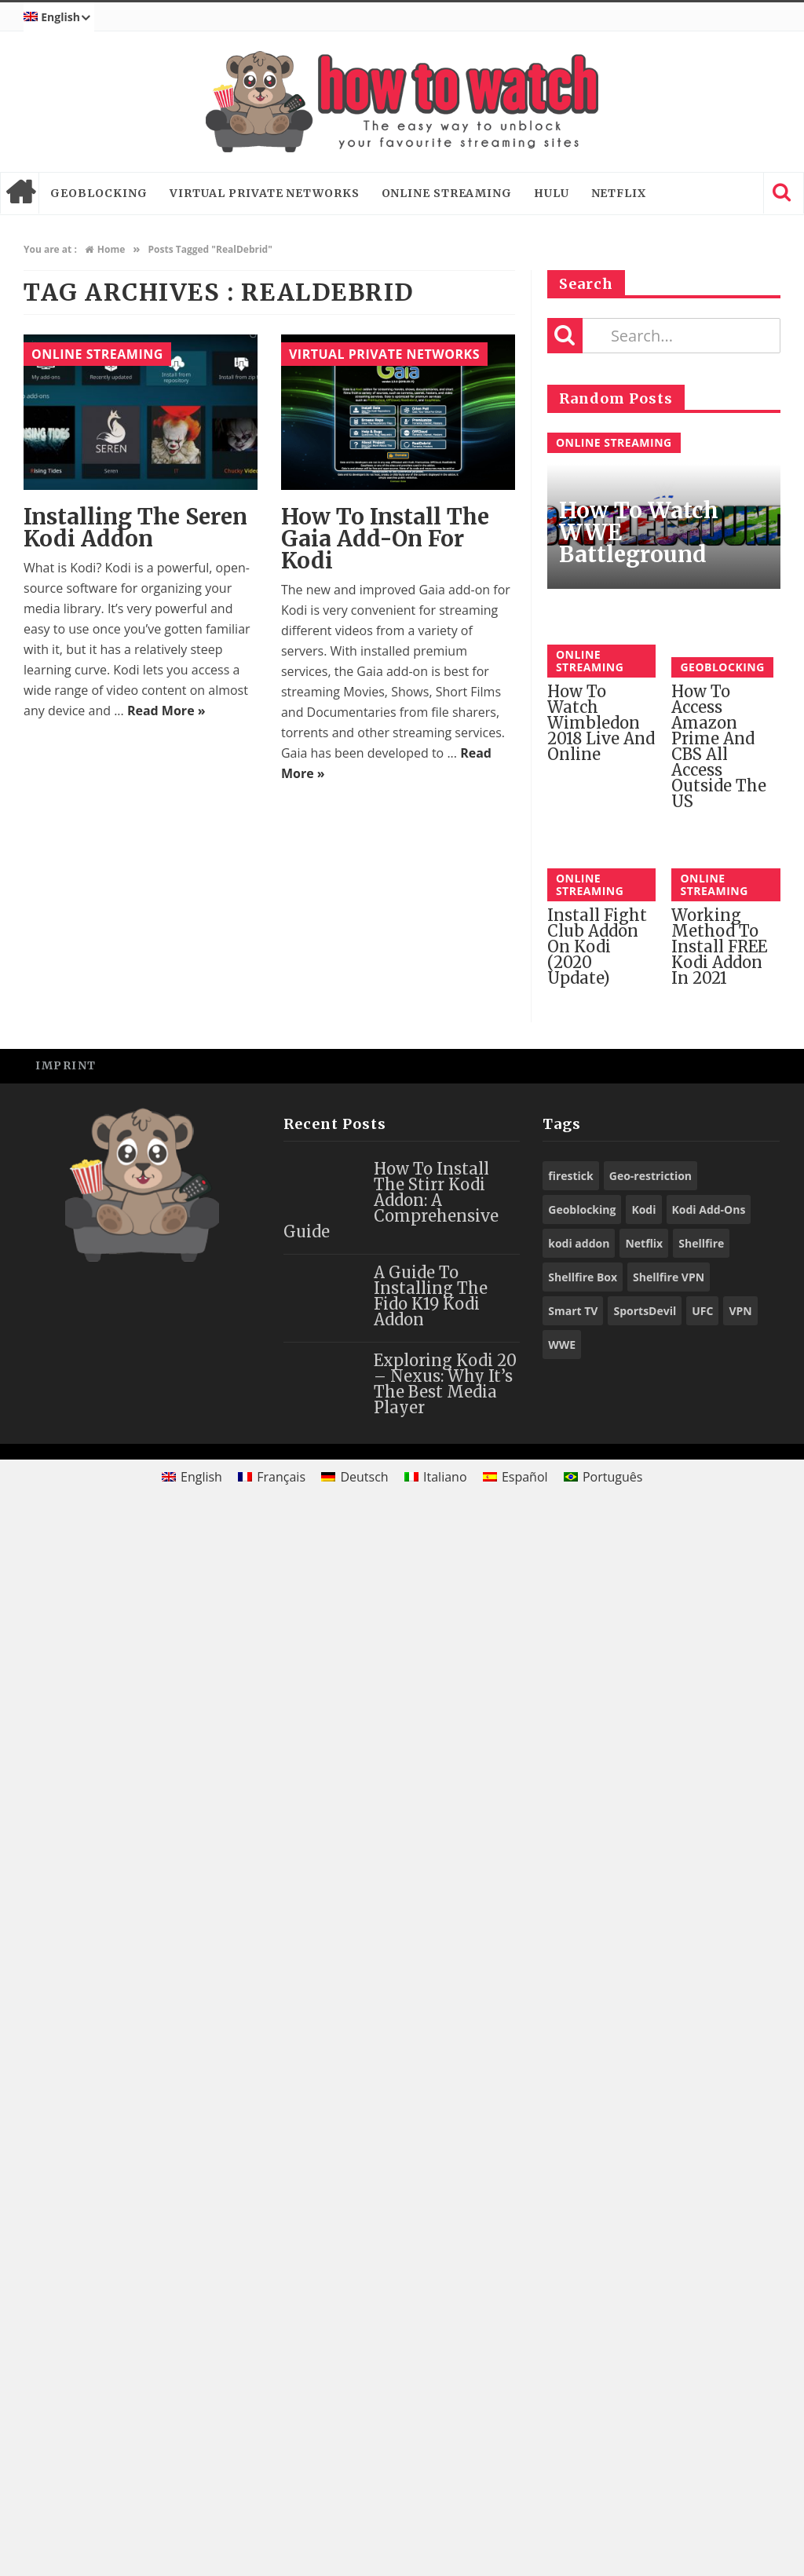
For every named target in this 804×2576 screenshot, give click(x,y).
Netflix (618, 193)
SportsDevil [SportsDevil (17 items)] (644, 2368)
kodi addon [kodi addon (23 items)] (578, 2300)
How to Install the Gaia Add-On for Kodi (385, 538)
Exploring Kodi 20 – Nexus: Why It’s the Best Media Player (445, 2441)
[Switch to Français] (271, 2534)
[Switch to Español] (515, 2534)
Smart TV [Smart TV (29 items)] (573, 2368)
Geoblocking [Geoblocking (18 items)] (582, 2267)
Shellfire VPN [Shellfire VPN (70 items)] (668, 2334)
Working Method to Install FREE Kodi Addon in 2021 (719, 2005)
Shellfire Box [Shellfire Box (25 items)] (582, 2334)
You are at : (50, 249)
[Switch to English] (192, 2534)
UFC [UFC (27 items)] (702, 2368)
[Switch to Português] (603, 2534)
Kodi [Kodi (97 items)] (643, 2267)
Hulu (551, 193)
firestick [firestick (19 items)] (571, 2233)
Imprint (66, 2124)
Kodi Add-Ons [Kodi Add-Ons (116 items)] (709, 2267)
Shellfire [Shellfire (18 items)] (701, 2300)
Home (19, 193)
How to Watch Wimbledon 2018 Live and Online (601, 1827)
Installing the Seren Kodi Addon (135, 527)
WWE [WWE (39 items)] (562, 2402)
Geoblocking (99, 193)
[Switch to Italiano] (436, 2534)
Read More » (166, 710)
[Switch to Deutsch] (355, 2534)
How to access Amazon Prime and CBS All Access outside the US (718, 746)
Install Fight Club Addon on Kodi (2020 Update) (597, 2005)
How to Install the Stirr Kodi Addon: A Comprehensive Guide (391, 2257)
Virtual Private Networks (265, 193)
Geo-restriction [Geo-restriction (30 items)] (650, 2233)
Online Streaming (447, 193)
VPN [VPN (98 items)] (740, 2368)
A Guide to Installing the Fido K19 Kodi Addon (431, 2353)
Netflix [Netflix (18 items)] (644, 2300)
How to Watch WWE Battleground (638, 532)
